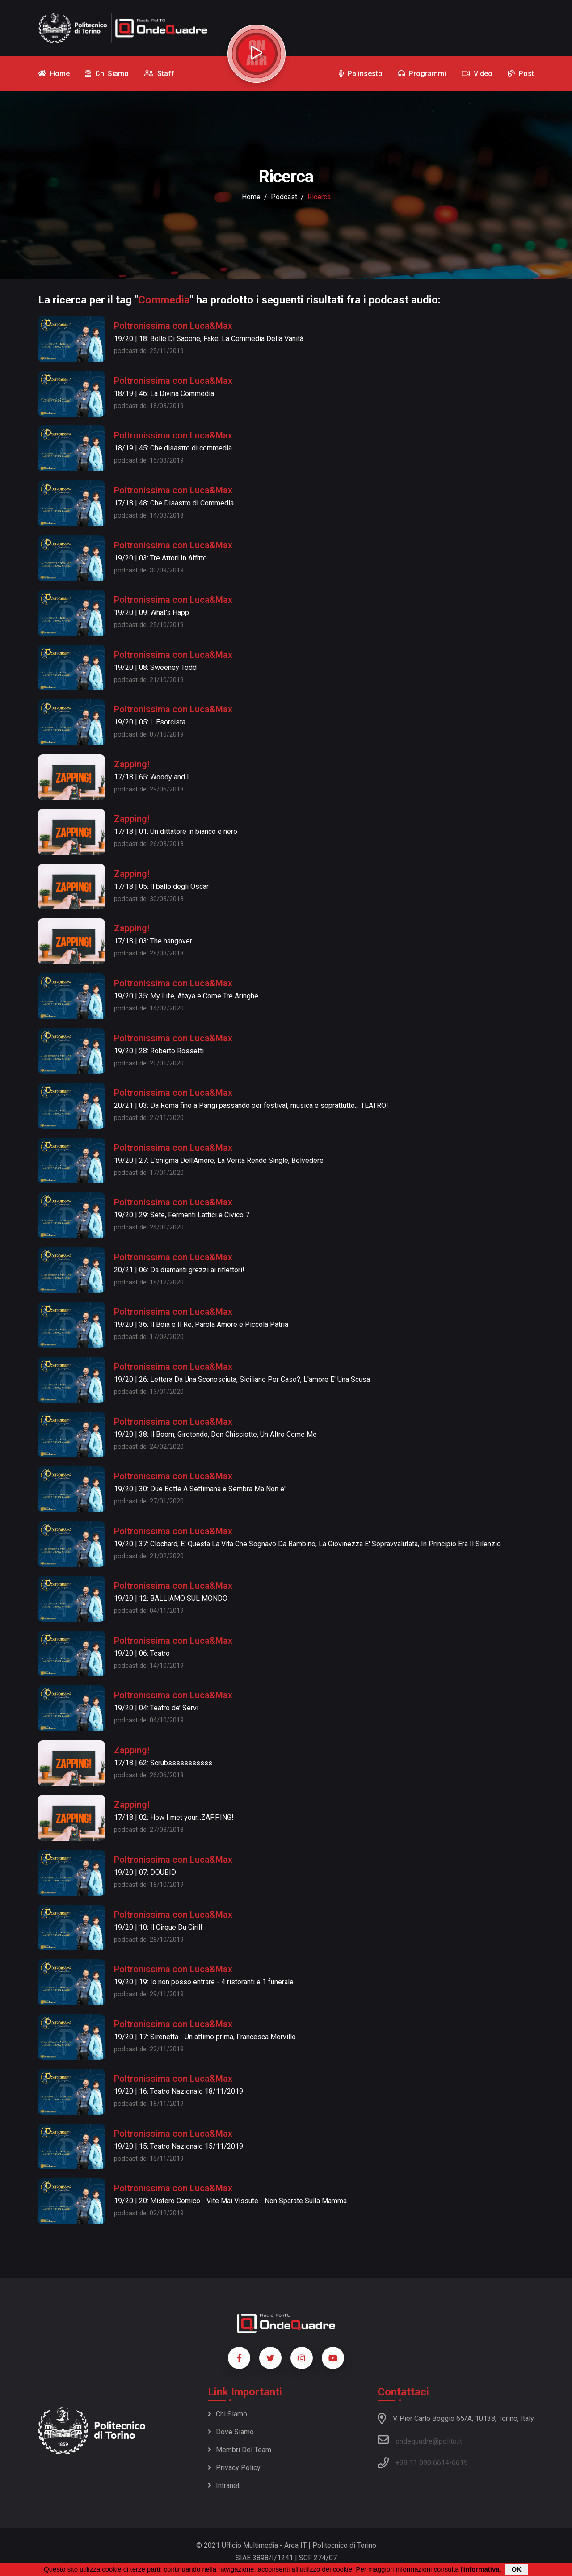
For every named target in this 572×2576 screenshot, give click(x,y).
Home (251, 197)
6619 (460, 2462)
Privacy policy (234, 2467)
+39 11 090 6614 (422, 2462)
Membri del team (239, 2450)
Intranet (224, 2485)
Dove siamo (231, 2432)
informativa (481, 2569)
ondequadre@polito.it (420, 2440)
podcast (284, 197)
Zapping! (132, 764)
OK (516, 2569)
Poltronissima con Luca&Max (173, 325)
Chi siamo (227, 2414)
